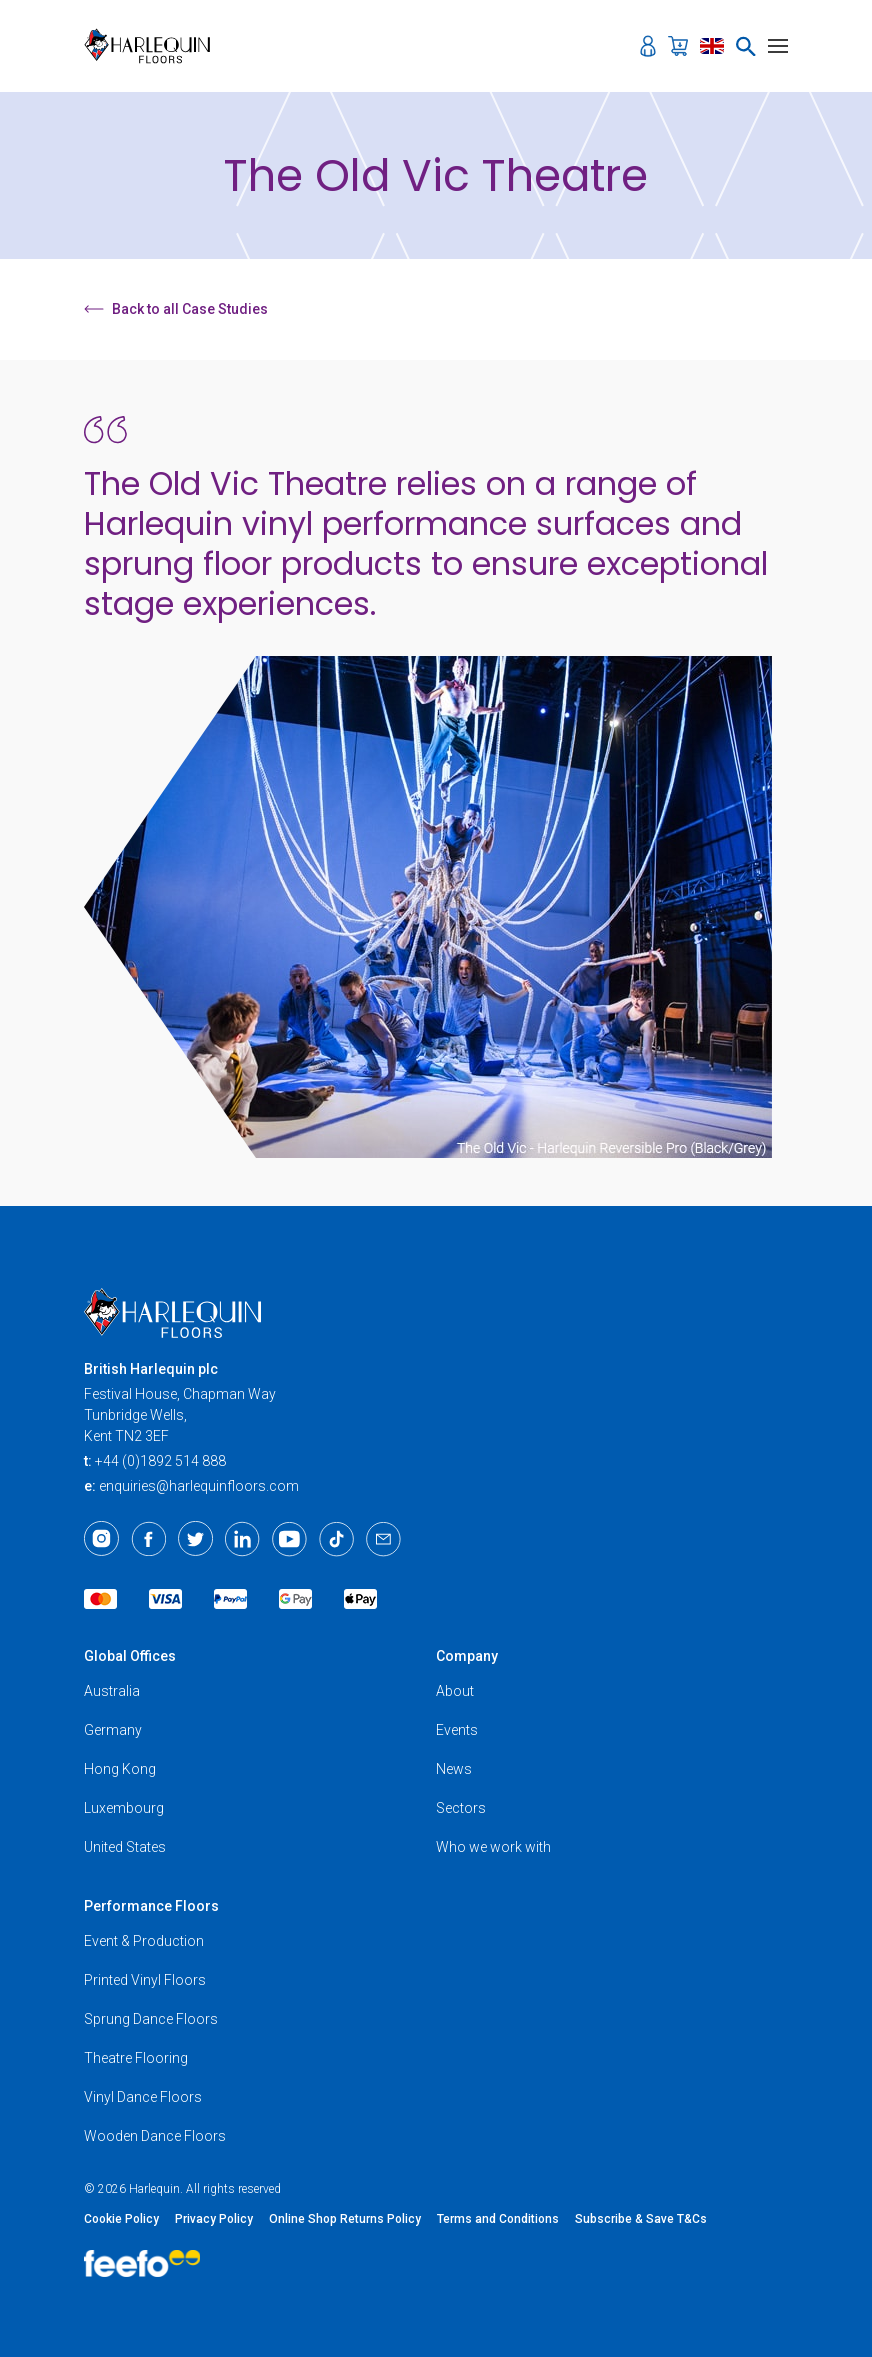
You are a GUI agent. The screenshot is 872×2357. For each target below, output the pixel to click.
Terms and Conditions (498, 2219)
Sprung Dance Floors (151, 2019)
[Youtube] (289, 1539)
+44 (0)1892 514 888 (160, 1461)
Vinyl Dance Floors (143, 2097)
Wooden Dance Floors (155, 2136)
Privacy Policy (214, 2219)
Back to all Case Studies (176, 309)
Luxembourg (124, 1808)
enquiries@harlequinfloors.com (199, 1486)
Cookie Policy (121, 2219)
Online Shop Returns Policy (345, 2219)
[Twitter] (195, 1539)
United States (125, 1847)
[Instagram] (101, 1539)
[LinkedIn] (242, 1539)
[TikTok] (336, 1539)
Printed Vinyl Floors (145, 1980)
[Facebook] (148, 1539)
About (455, 1691)
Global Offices (130, 1656)
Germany (113, 1730)
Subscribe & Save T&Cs (641, 2219)
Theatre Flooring (136, 2058)
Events (457, 1730)
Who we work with (493, 1847)
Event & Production (144, 1941)
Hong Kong (120, 1769)
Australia (112, 1691)
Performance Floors (151, 1906)
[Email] (383, 1539)
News (454, 1769)
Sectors (461, 1808)
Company (467, 1656)
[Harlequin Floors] (153, 46)
